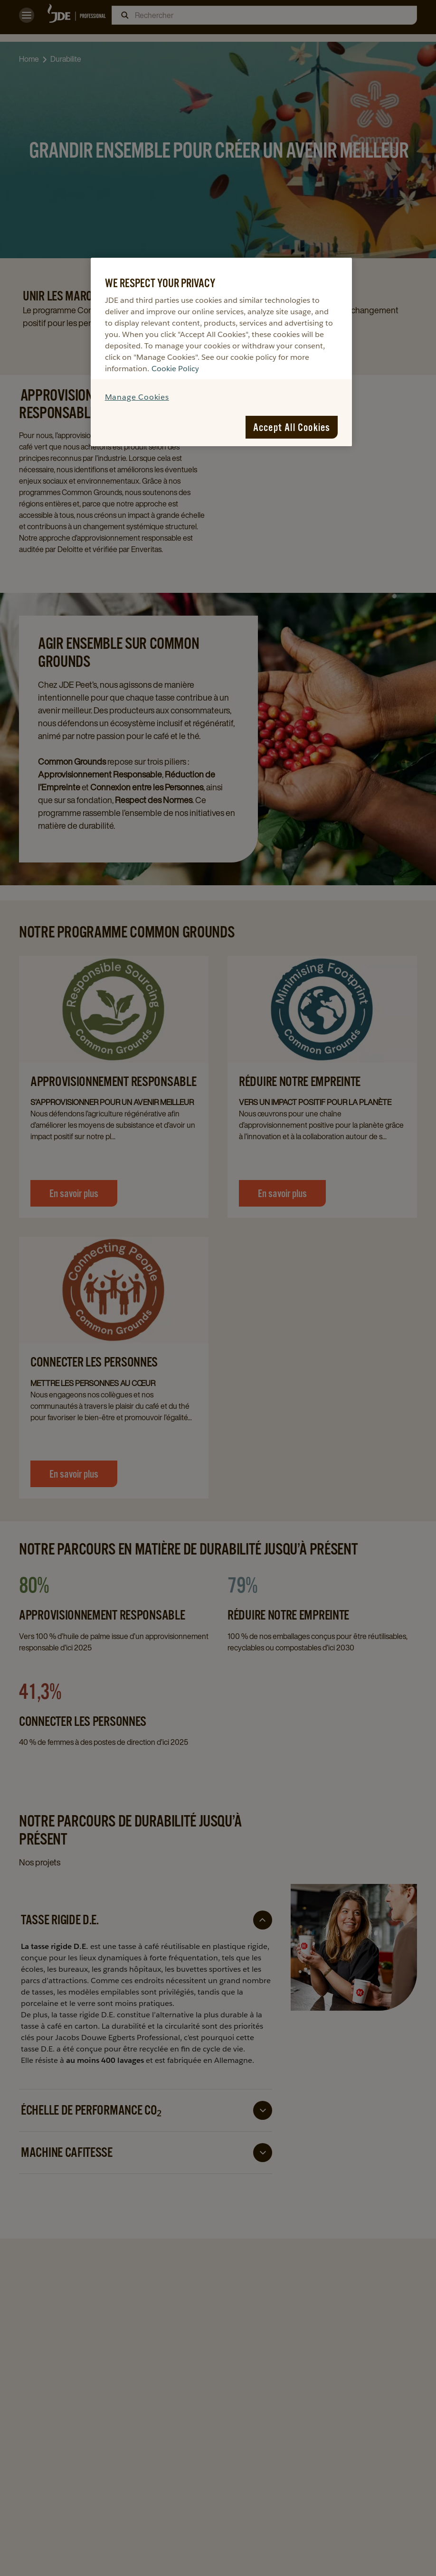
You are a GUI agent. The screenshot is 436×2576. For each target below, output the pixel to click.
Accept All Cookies (292, 427)
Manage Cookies (137, 397)
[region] (221, 352)
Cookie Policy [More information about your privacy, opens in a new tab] (175, 369)
